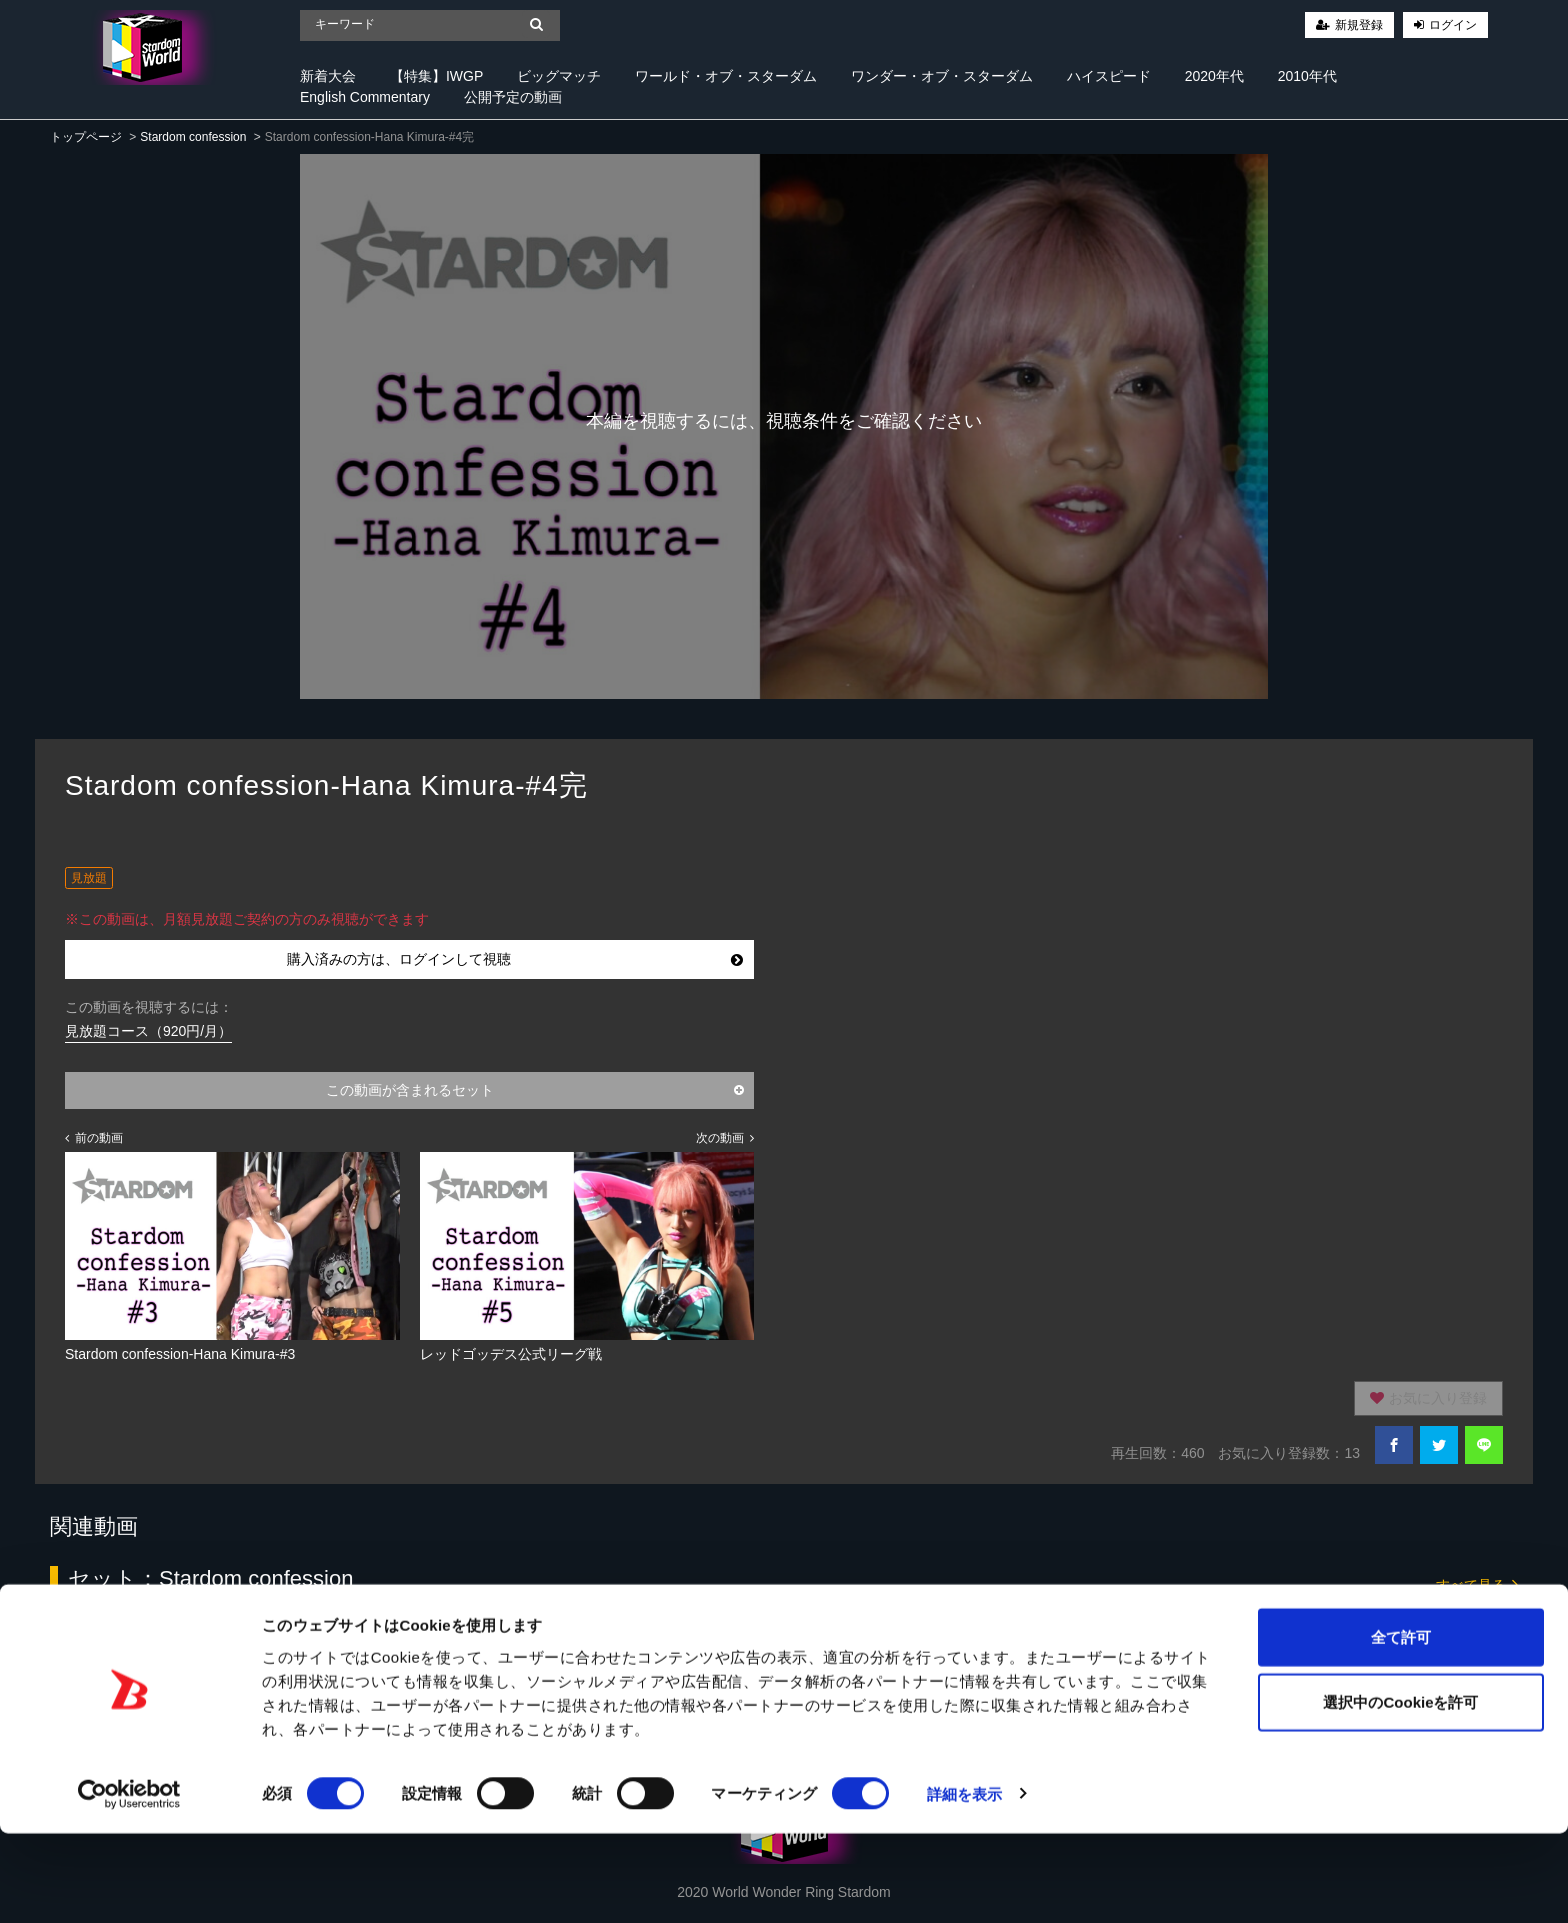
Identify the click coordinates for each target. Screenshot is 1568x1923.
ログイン (1453, 25)
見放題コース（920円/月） (148, 1031)
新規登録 (1359, 25)
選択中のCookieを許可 (1400, 1792)
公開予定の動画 (513, 97)
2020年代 (1214, 76)
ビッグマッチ (559, 76)
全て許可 (1401, 1726)
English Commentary (365, 97)
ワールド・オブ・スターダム (726, 76)
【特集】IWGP (436, 76)
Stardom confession (193, 137)
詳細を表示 (965, 1883)
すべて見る (1477, 1583)
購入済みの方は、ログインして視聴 (515, 959)
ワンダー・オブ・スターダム (942, 76)
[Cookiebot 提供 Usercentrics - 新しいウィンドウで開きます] (129, 1884)
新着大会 (328, 76)
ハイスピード (1109, 76)
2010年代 (1307, 76)
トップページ (86, 137)
